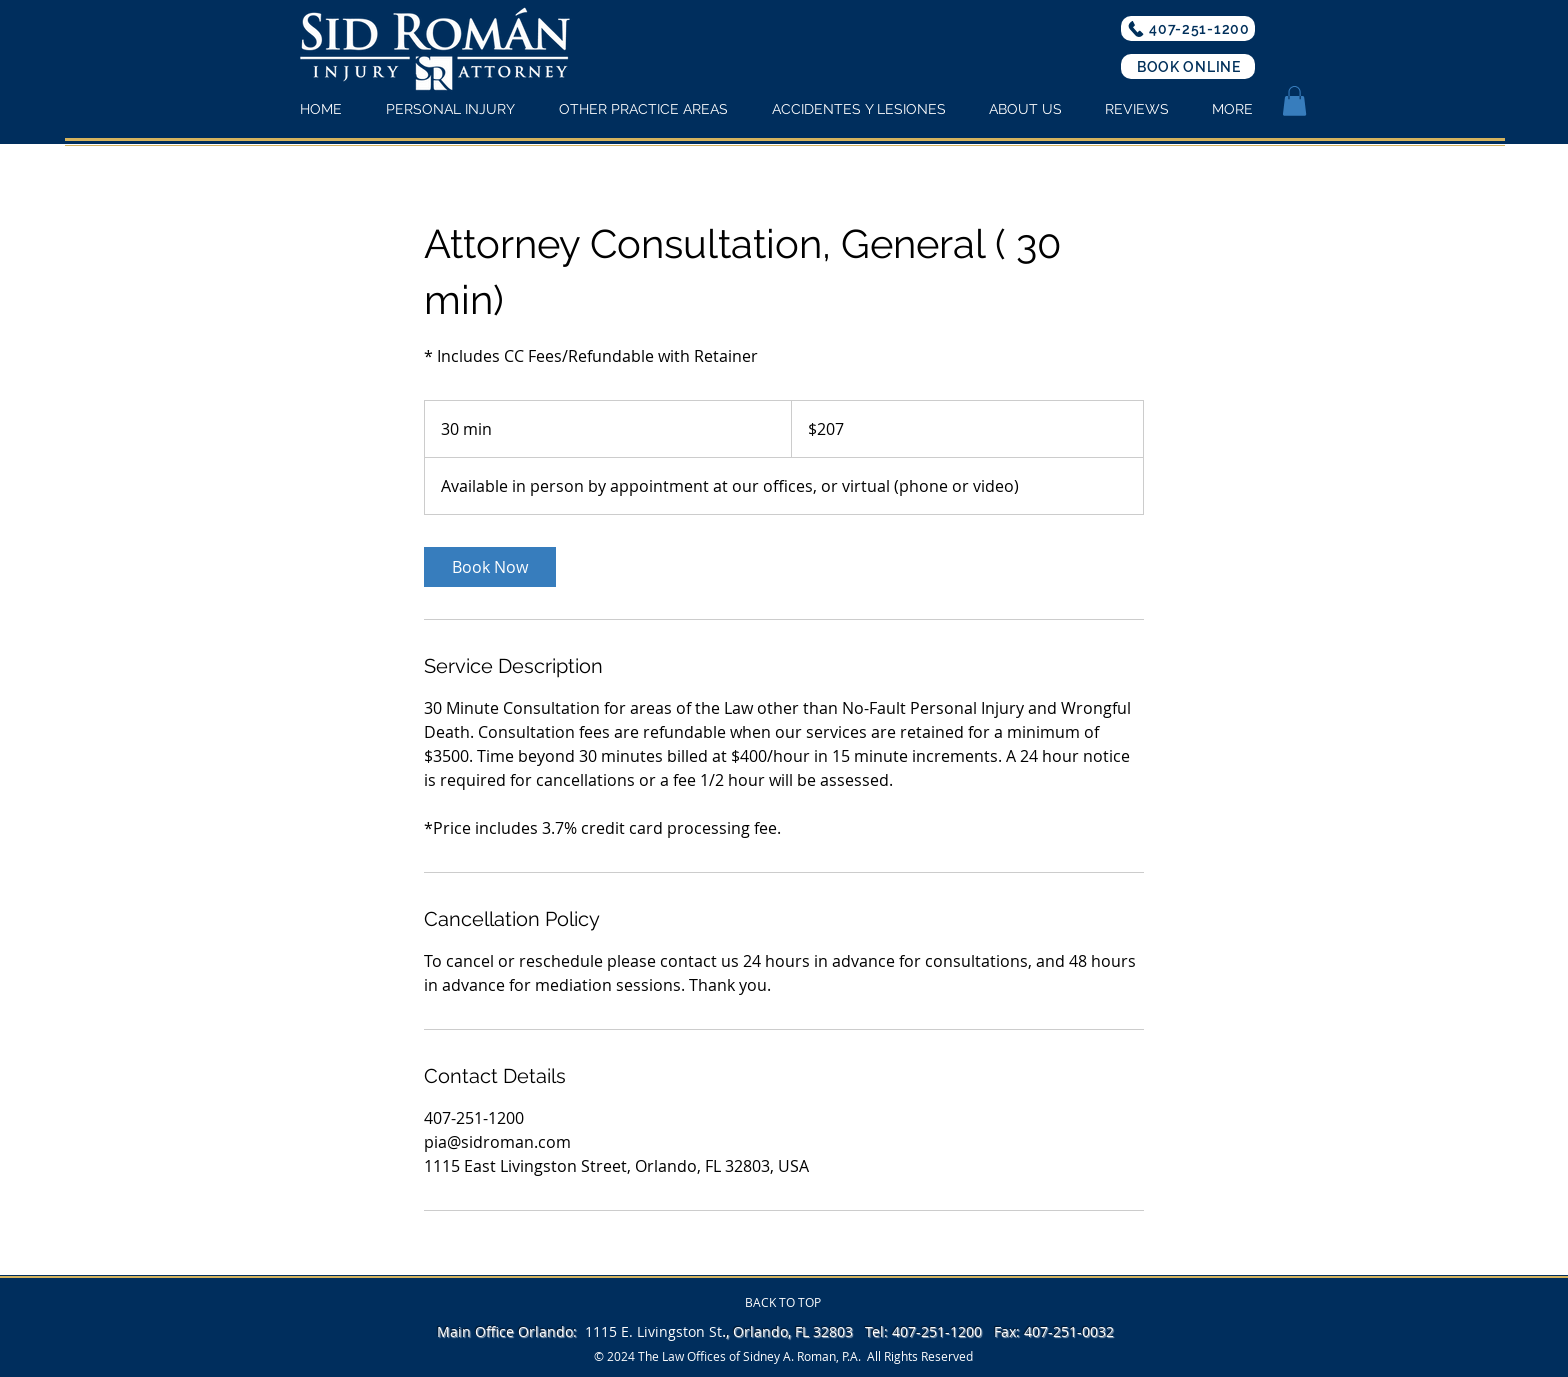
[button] (1294, 101)
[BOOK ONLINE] (1188, 66)
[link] (490, 567)
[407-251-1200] (1188, 28)
